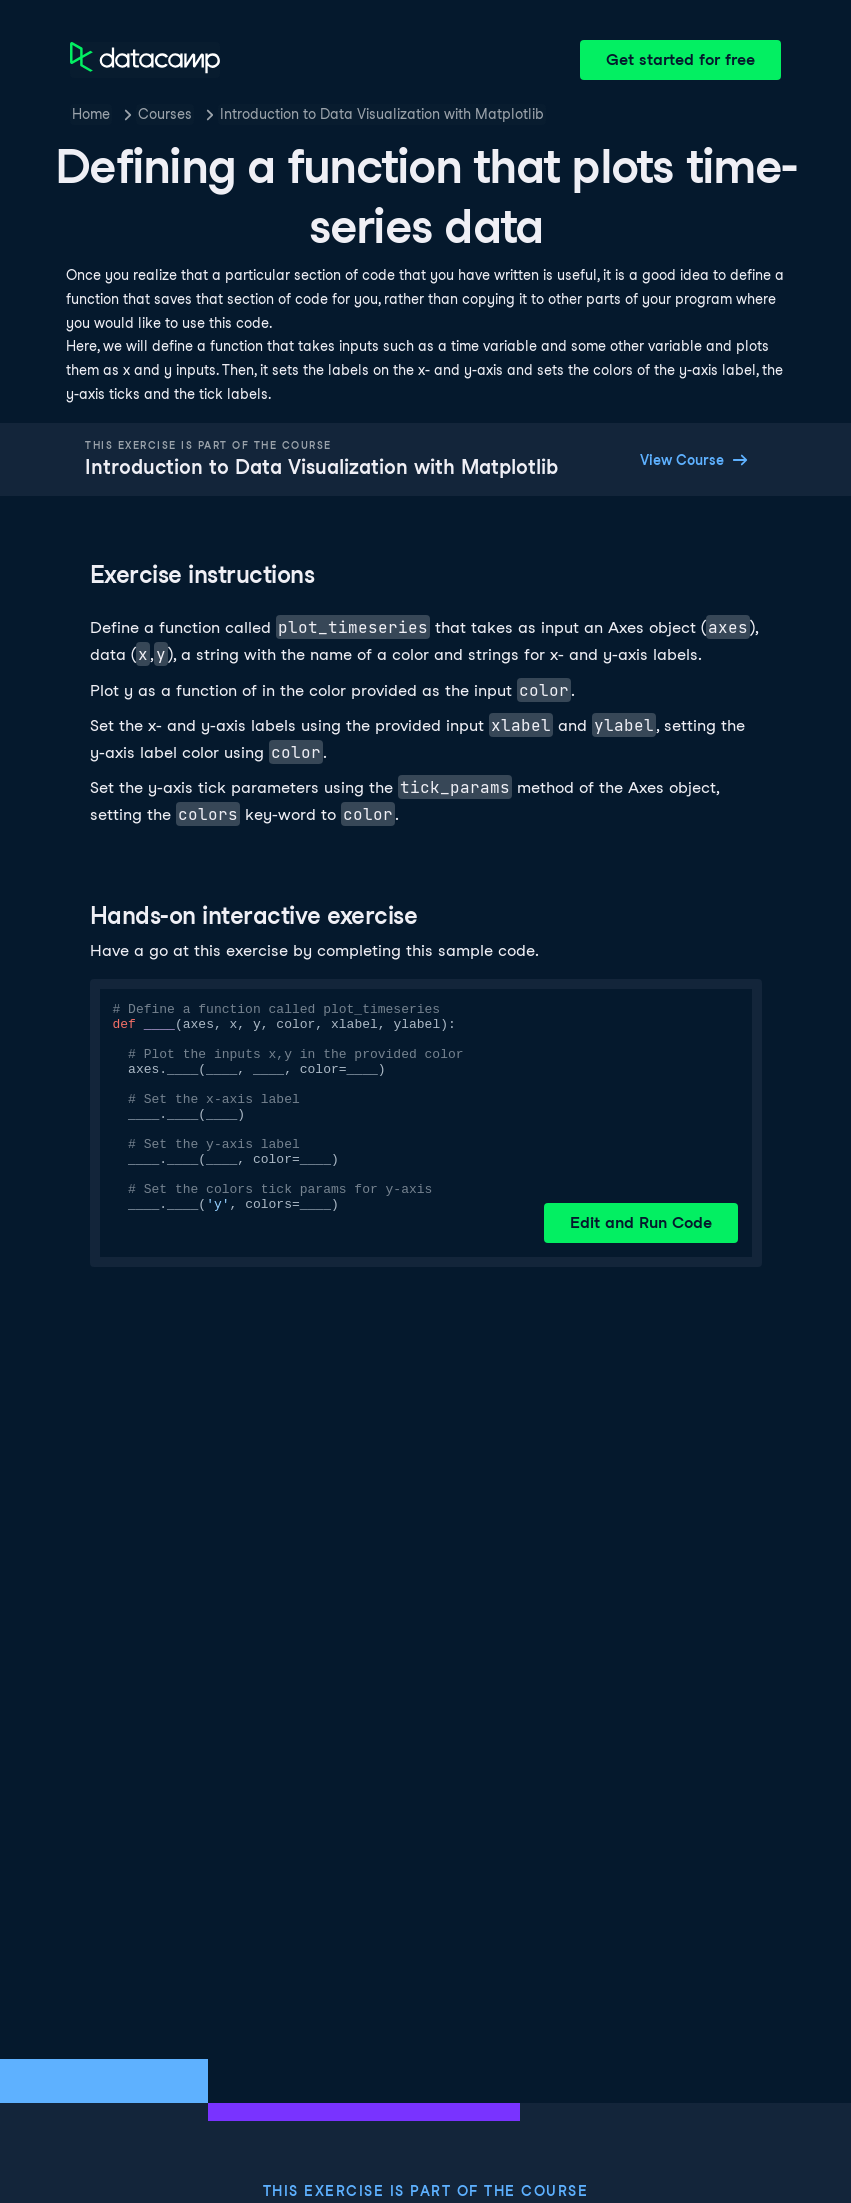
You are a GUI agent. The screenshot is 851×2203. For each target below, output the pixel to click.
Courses (165, 114)
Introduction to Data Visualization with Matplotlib (382, 114)
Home (91, 114)
